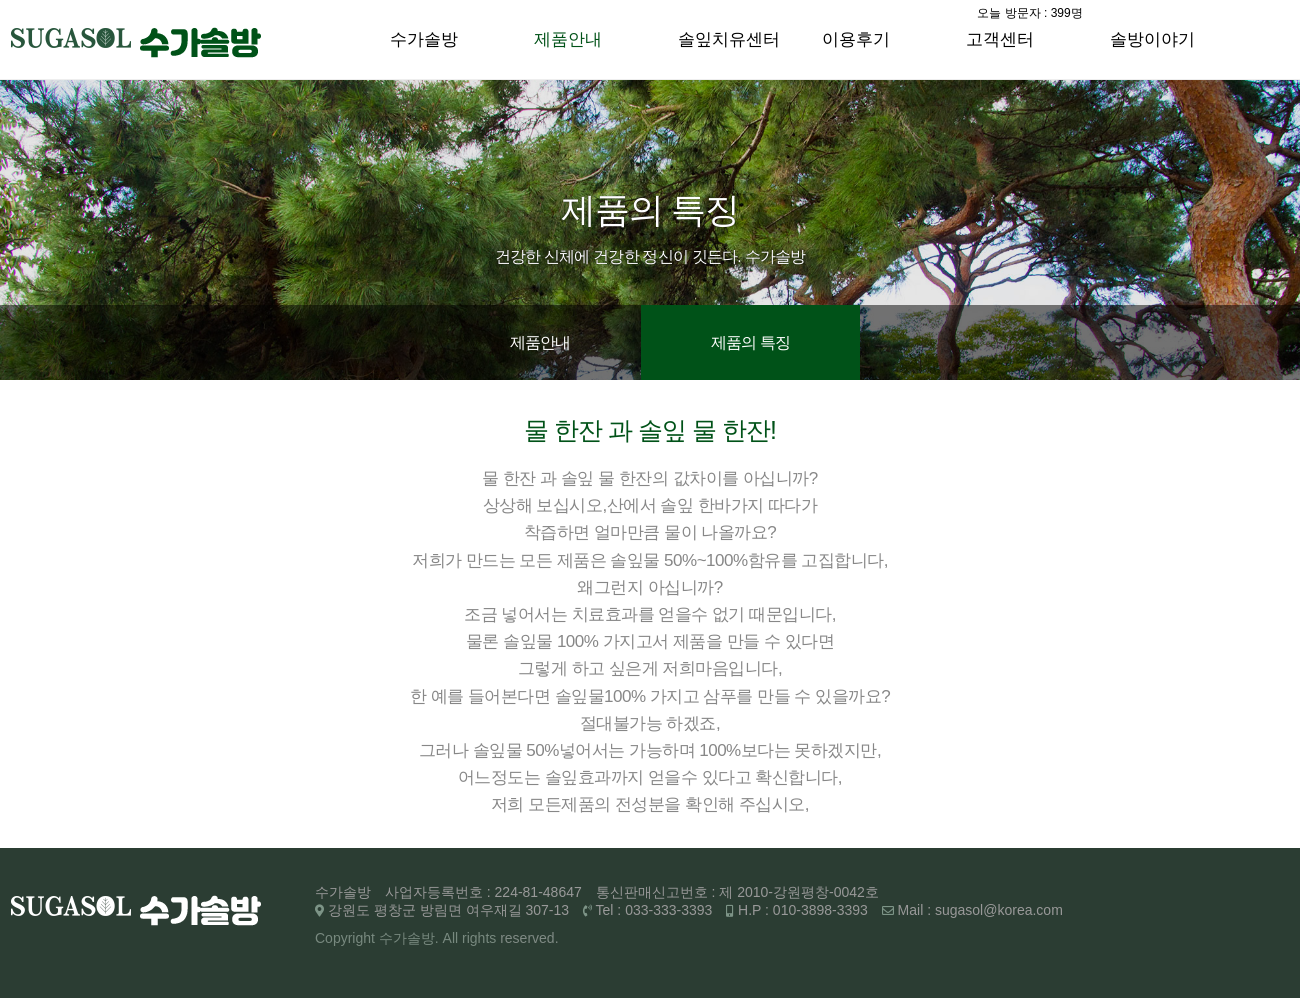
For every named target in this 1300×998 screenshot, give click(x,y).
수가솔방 (424, 39)
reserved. (529, 938)
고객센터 (1000, 39)
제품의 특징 (751, 342)
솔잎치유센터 (729, 39)
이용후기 (856, 39)
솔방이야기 (1152, 39)
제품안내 (568, 39)
